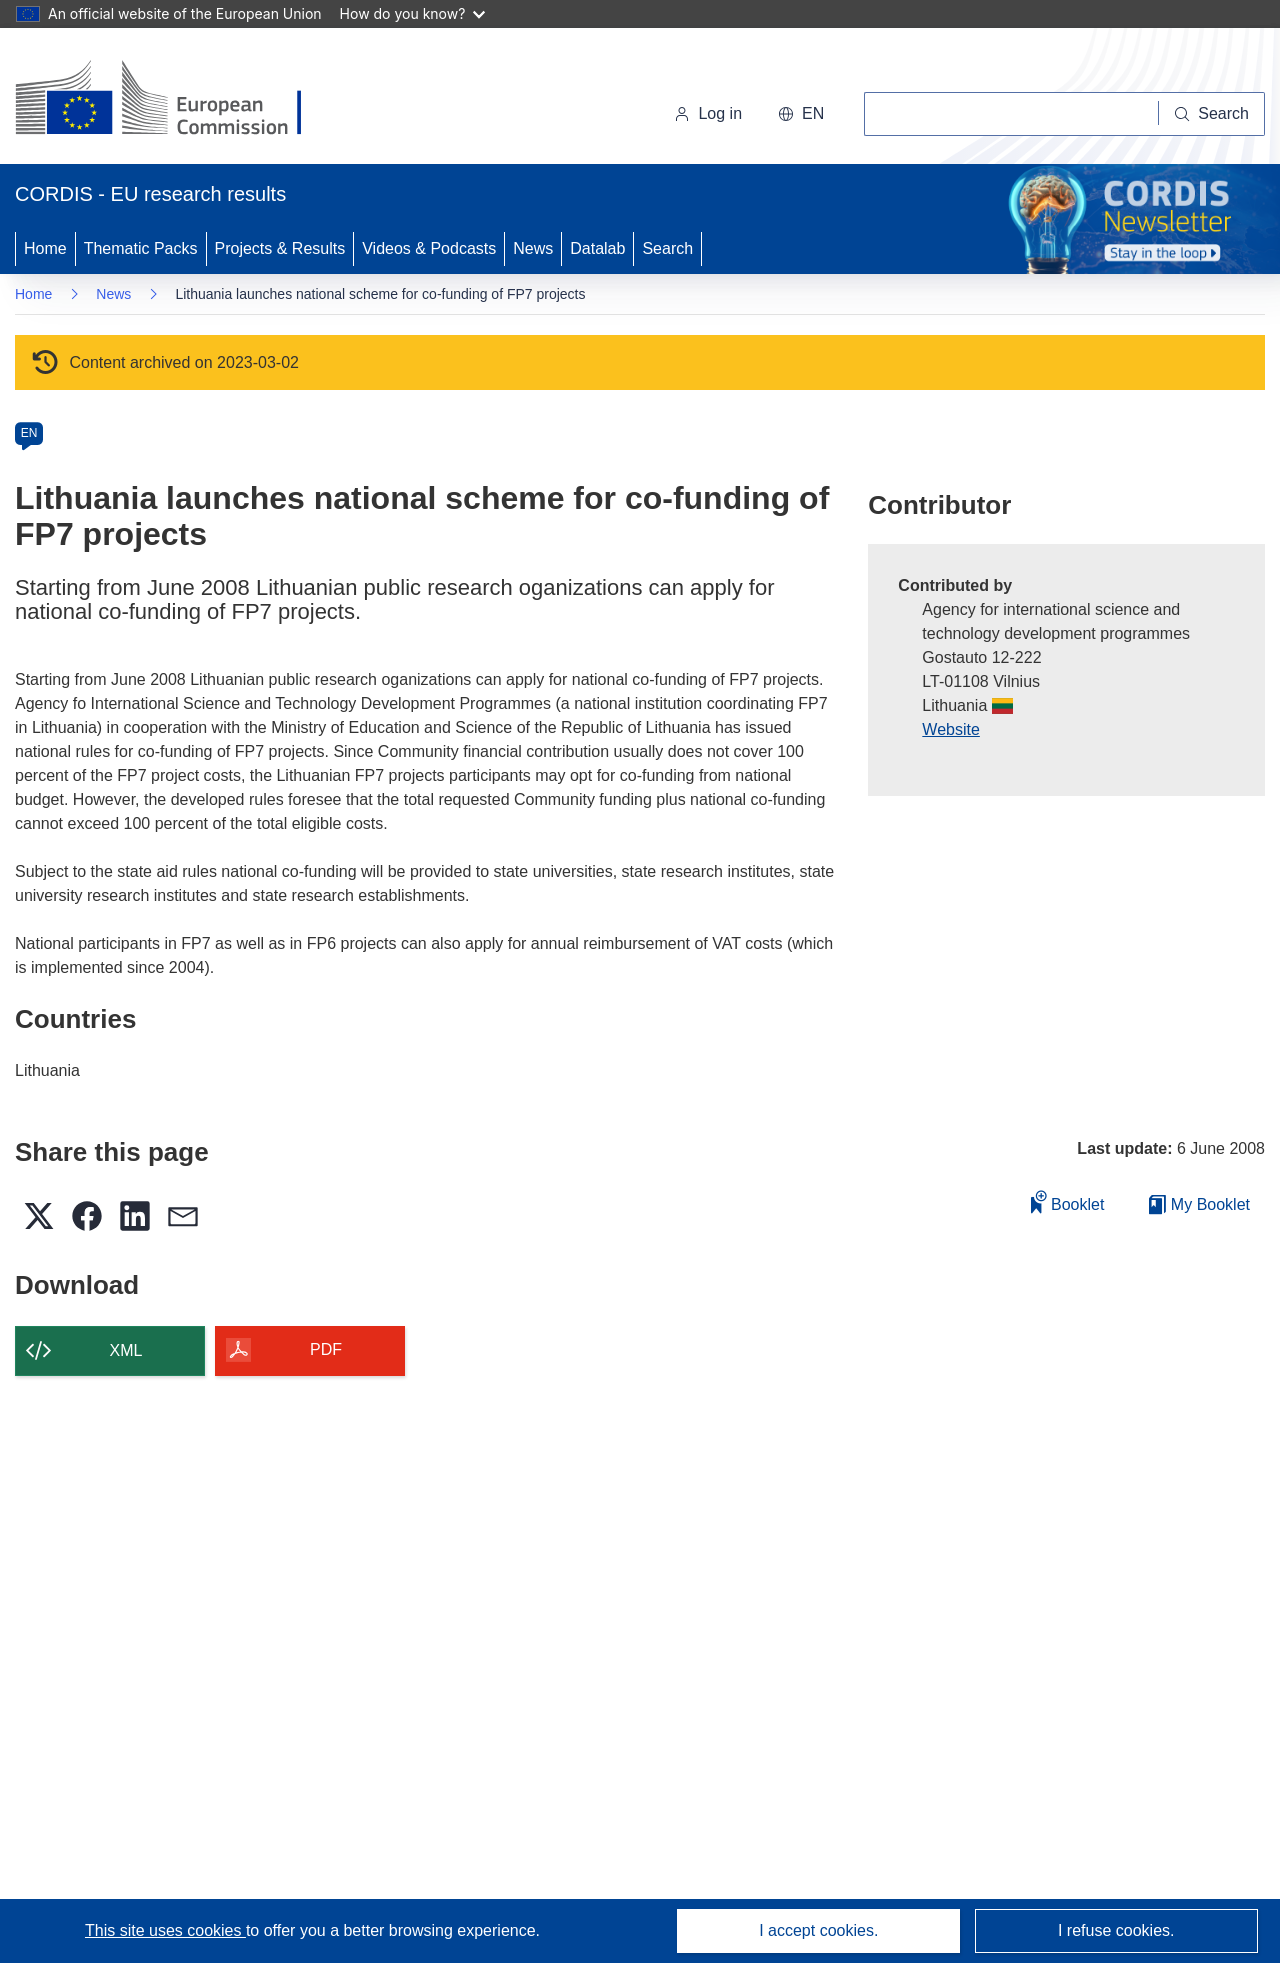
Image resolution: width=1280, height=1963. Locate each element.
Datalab (597, 248)
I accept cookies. (818, 1930)
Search (667, 248)
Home (45, 248)
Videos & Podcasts (429, 248)
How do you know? (413, 13)
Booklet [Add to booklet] (1068, 1201)
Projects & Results (280, 248)
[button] (801, 114)
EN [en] (29, 433)
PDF (326, 1349)
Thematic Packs (141, 248)
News (533, 248)
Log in (708, 113)
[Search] (1212, 114)
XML (126, 1350)
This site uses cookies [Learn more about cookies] (165, 1930)
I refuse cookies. (1116, 1930)
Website (951, 729)
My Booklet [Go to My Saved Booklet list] (1199, 1204)
